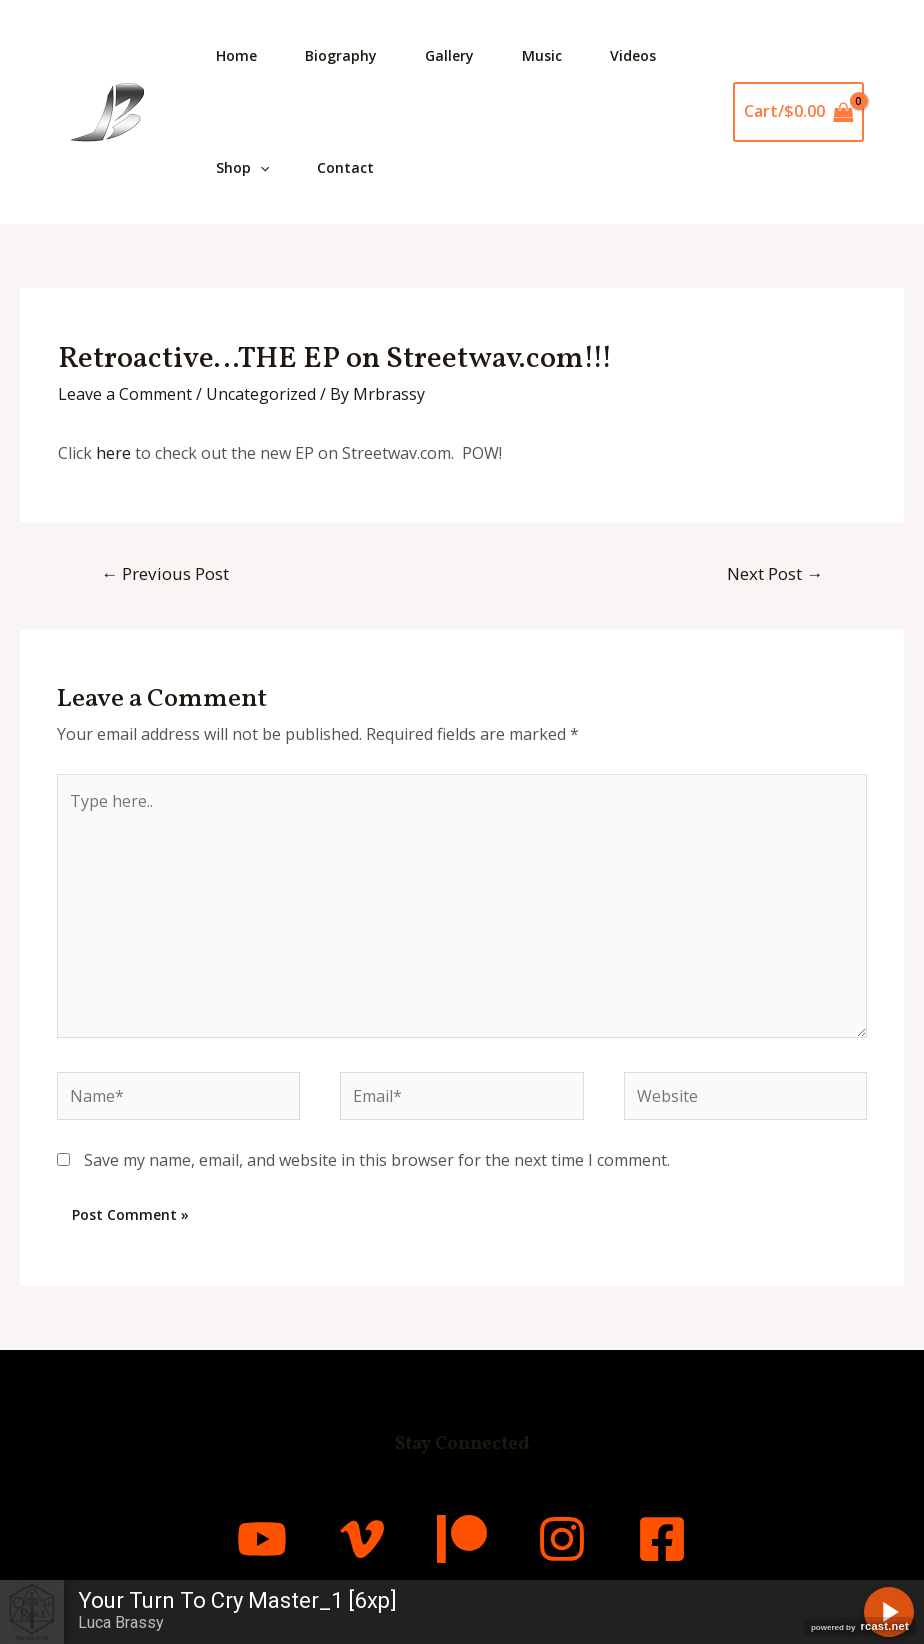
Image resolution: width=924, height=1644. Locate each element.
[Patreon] (462, 1539)
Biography (341, 55)
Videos (633, 55)
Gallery (449, 55)
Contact (345, 167)
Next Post (775, 573)
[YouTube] (262, 1539)
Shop (242, 168)
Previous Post (165, 573)
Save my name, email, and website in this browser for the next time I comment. (377, 1160)
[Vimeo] (362, 1539)
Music (542, 55)
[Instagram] (562, 1539)
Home (236, 55)
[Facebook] (662, 1539)
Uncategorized (261, 394)
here (113, 453)
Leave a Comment (125, 394)
